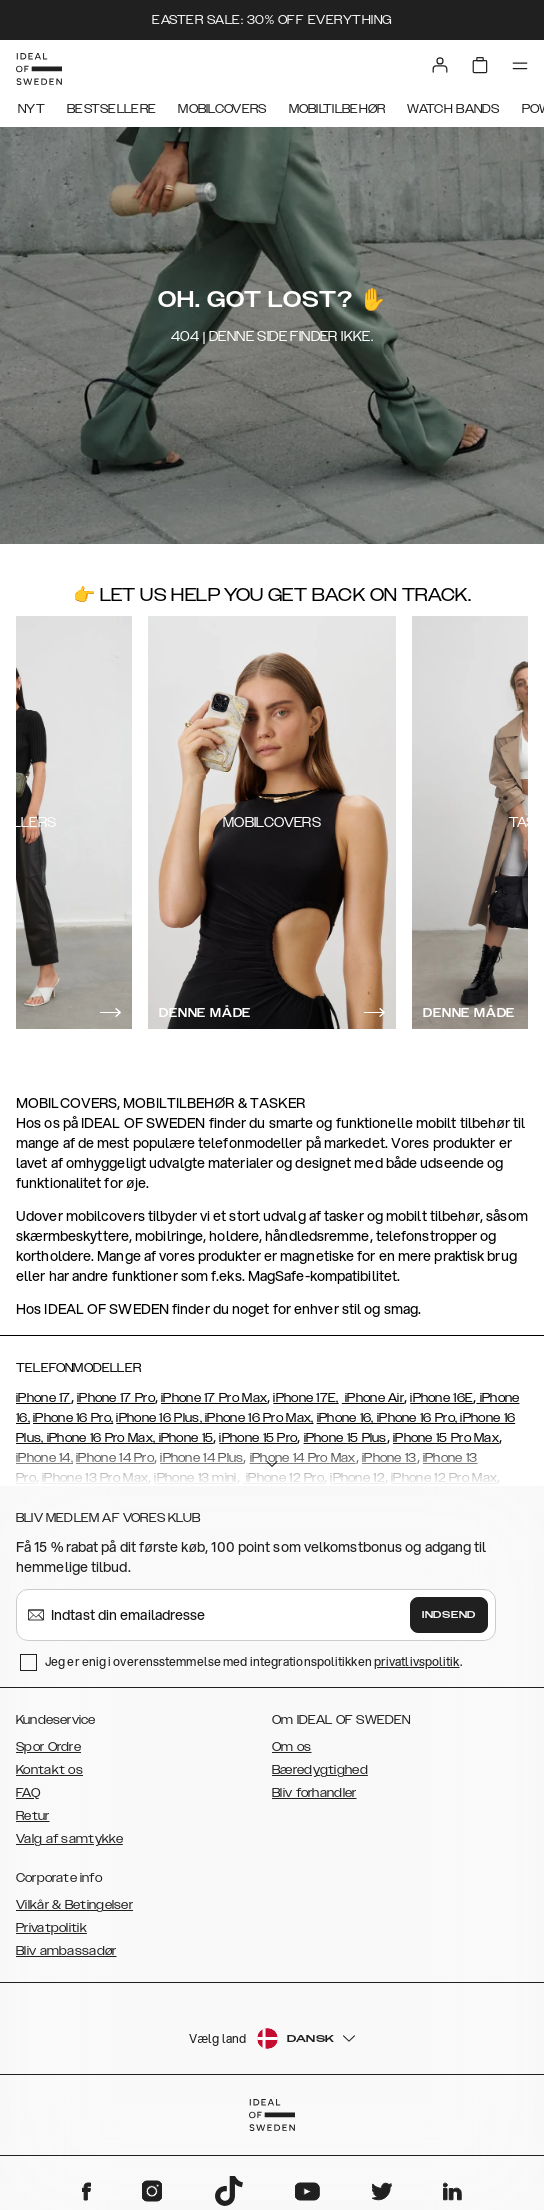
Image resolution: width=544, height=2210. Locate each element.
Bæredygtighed (320, 1770)
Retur (33, 1816)
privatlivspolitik (417, 1661)
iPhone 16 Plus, (159, 1418)
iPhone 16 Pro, (73, 1418)
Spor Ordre (48, 1747)
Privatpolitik (51, 1928)
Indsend (449, 1615)
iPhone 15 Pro (258, 1438)
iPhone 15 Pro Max (446, 1438)
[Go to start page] (39, 69)
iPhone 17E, (305, 1398)
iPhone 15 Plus (345, 1438)
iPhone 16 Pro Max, (258, 1418)
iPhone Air (373, 1398)
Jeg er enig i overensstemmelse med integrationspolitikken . (253, 1661)
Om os (292, 1747)
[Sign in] (440, 65)
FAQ (28, 1793)
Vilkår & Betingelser (74, 1905)
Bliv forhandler (314, 1793)
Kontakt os (49, 1770)
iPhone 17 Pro (116, 1398)
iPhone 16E (441, 1398)
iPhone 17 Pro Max (214, 1398)
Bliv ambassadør (66, 1951)
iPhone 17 (43, 1398)
